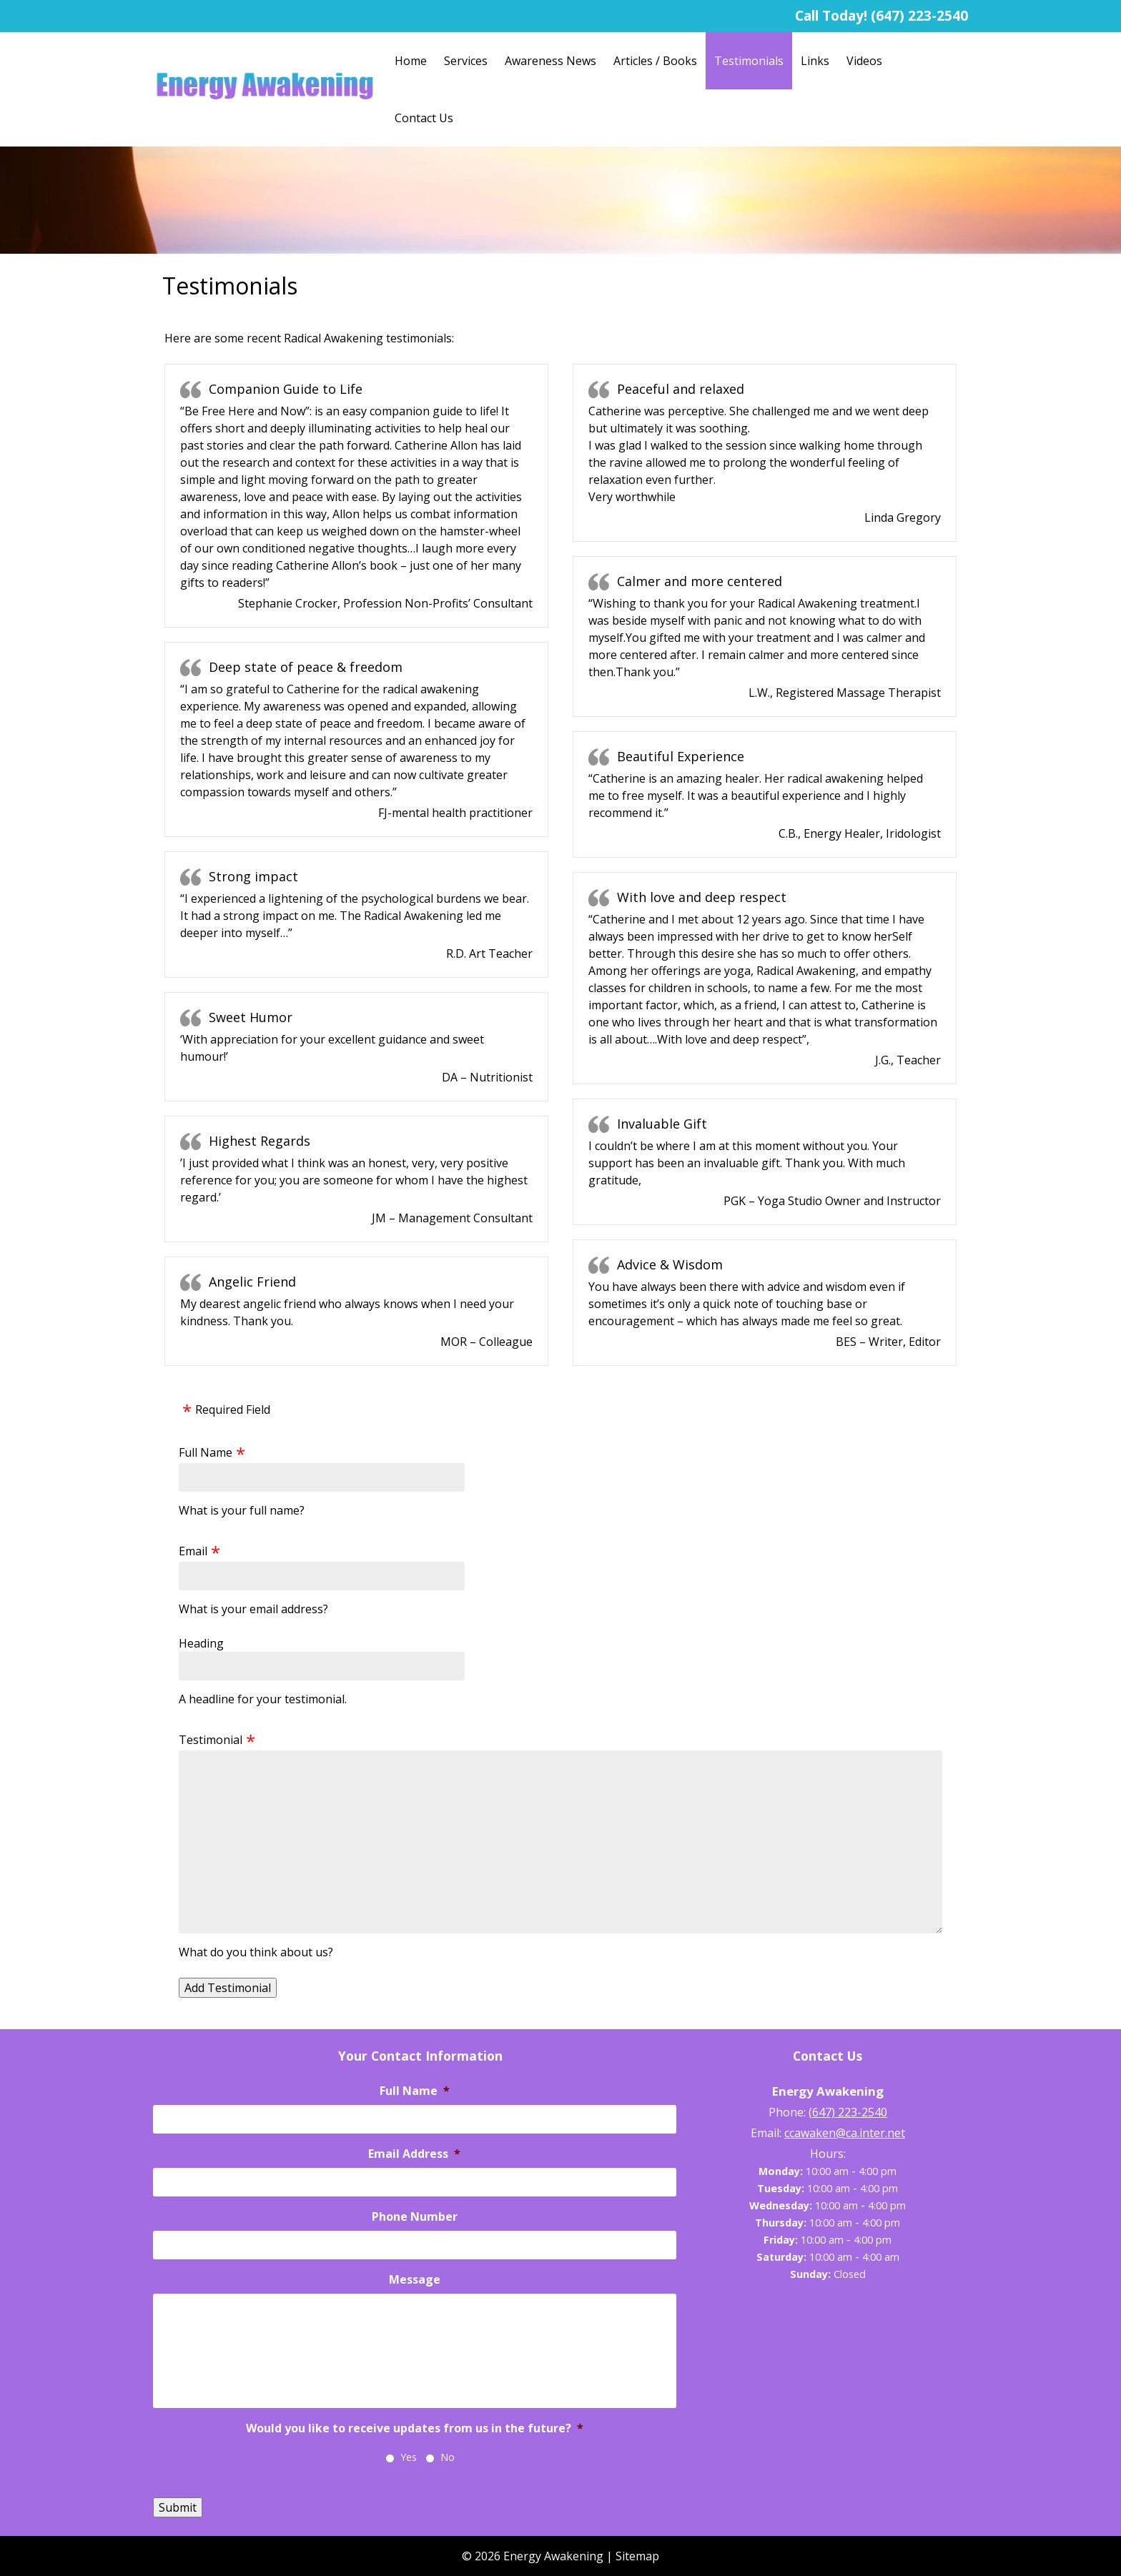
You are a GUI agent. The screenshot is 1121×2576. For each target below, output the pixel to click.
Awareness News (550, 61)
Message (414, 2279)
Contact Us (424, 118)
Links (815, 61)
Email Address (414, 2153)
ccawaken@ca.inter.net (844, 2133)
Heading (201, 1643)
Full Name (205, 1452)
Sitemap (637, 2556)
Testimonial (210, 1740)
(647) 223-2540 (919, 15)
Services (466, 61)
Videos (864, 61)
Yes (408, 2457)
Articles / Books (655, 61)
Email (193, 1551)
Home (411, 61)
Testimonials (749, 61)
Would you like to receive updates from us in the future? (414, 2428)
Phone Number (415, 2216)
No (447, 2457)
